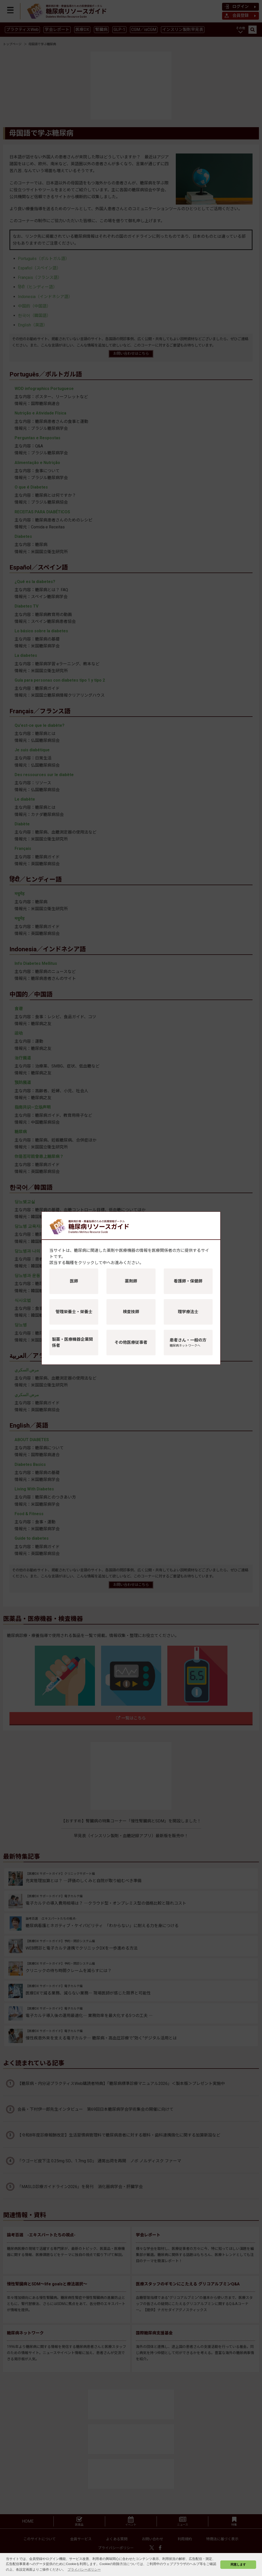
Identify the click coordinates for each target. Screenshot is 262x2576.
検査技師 (131, 1311)
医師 (74, 1281)
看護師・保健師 (188, 1281)
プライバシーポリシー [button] (84, 2569)
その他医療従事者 (131, 1342)
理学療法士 (188, 1311)
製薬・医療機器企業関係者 (72, 1342)
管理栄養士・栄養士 (74, 1311)
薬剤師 (131, 1281)
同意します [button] (238, 2564)
